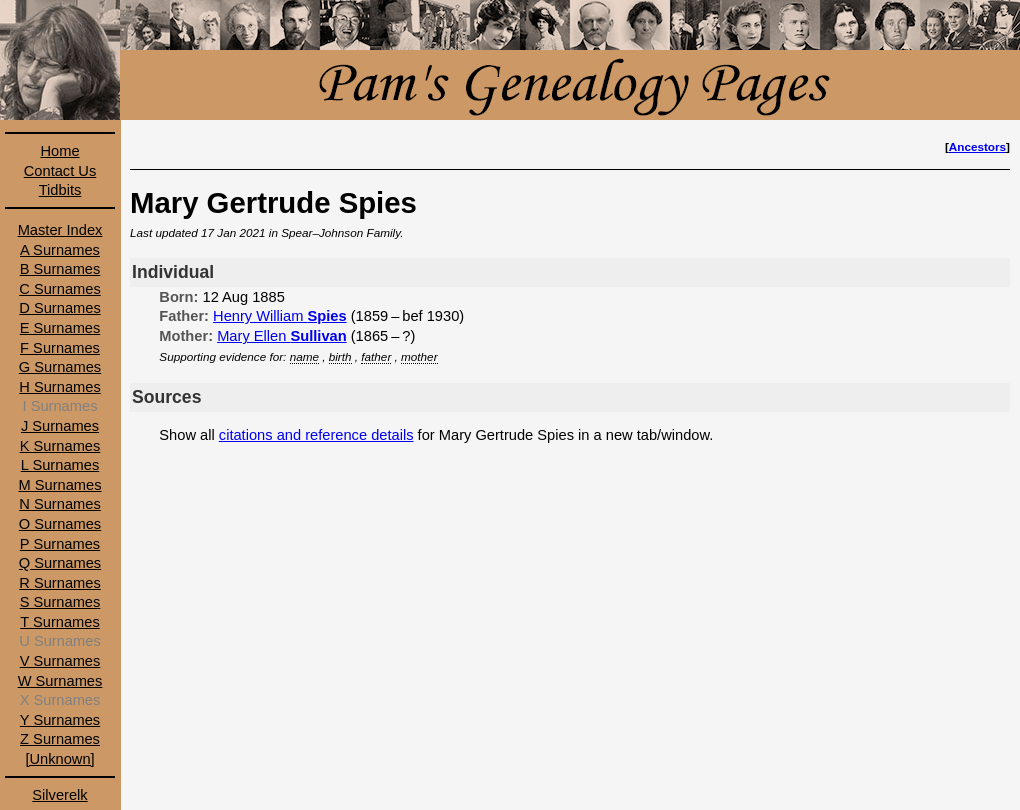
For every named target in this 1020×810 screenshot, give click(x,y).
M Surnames (59, 485)
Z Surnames (60, 739)
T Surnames (60, 622)
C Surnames (59, 289)
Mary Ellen (282, 336)
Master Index (60, 230)
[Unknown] (59, 759)
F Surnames (60, 348)
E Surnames (60, 328)
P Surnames (60, 544)
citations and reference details (316, 435)
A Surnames (60, 250)
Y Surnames (60, 720)
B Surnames (60, 269)
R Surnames (59, 583)
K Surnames (60, 446)
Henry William (280, 316)
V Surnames (60, 661)
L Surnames (60, 465)
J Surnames (60, 426)
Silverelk (59, 795)
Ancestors (977, 146)
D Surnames (59, 308)
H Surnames (59, 387)
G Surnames (60, 367)
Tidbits (60, 190)
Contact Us (60, 171)
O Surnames (60, 524)
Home (59, 151)
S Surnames (60, 602)
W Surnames (60, 681)
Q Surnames (60, 563)
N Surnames (59, 504)
